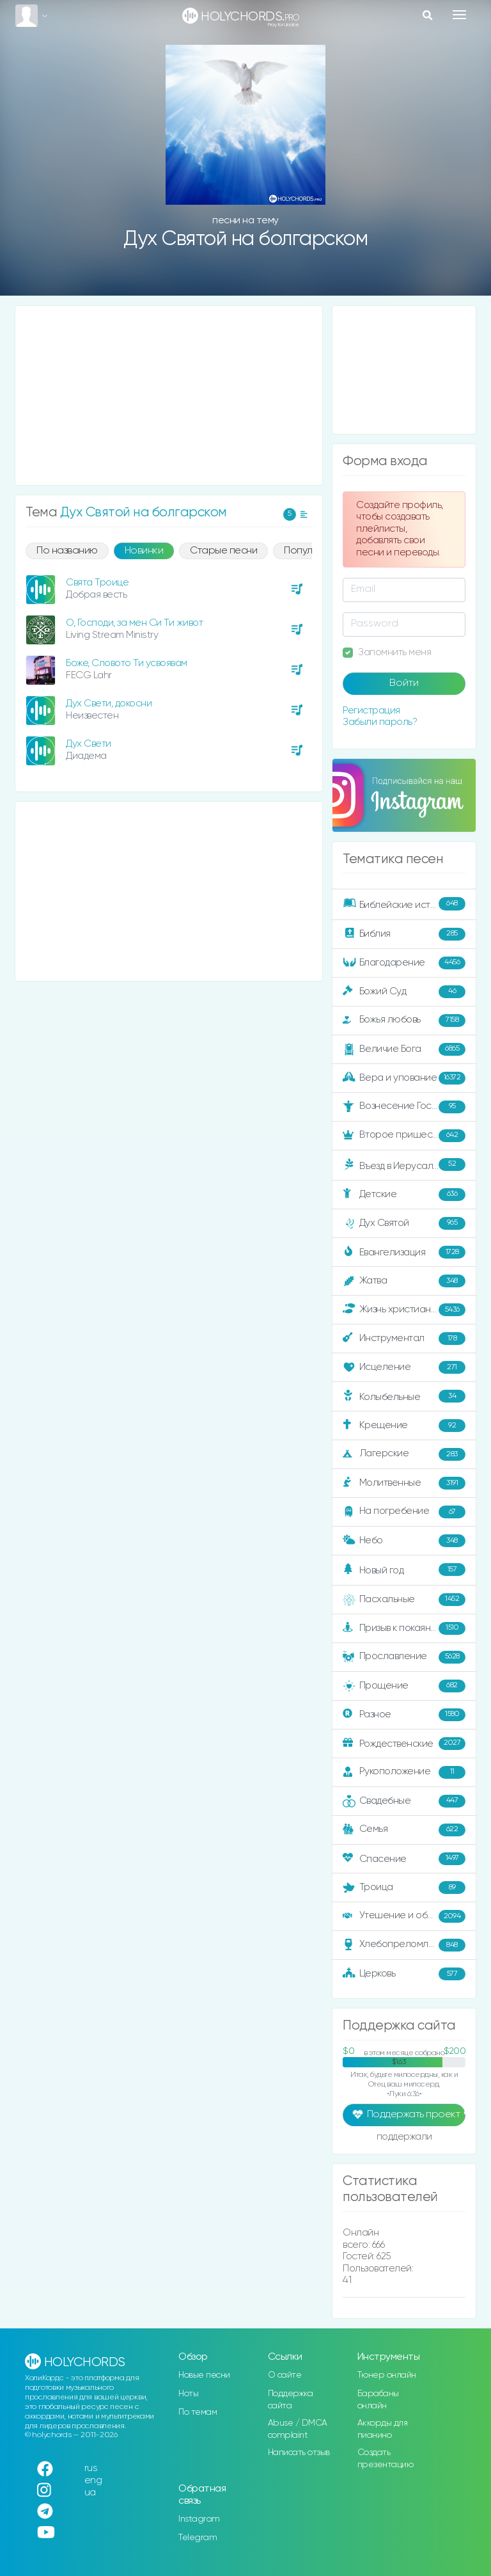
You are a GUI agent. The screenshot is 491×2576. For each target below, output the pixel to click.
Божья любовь (404, 1020)
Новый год (404, 1569)
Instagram (199, 2519)
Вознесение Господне (404, 1107)
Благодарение (404, 963)
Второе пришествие (404, 1135)
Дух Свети (88, 744)
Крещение (404, 1425)
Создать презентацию (385, 2458)
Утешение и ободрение (405, 1916)
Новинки (144, 551)
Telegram (197, 2537)
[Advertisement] (168, 395)
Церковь (404, 1974)
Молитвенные (404, 1483)
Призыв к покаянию (404, 1628)
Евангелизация (404, 1252)
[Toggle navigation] (459, 14)
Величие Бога (404, 1049)
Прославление (404, 1657)
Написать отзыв (299, 2452)
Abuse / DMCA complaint (297, 2429)
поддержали (404, 2137)
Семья (404, 1830)
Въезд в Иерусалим (404, 1164)
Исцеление (404, 1367)
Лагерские (404, 1454)
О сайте (285, 2375)
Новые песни (204, 2375)
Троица (404, 1887)
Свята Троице (97, 582)
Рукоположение (404, 1772)
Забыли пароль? (380, 722)
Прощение (404, 1686)
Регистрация (371, 710)
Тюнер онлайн (386, 2375)
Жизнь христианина (404, 1309)
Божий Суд (404, 991)
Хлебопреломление (404, 1945)
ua (90, 2492)
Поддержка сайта (290, 2399)
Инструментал (404, 1338)
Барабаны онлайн (378, 2399)
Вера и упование (404, 1078)
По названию (67, 551)
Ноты (188, 2393)
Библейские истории (404, 903)
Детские (404, 1194)
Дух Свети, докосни (109, 703)
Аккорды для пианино (382, 2429)
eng (93, 2480)
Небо (404, 1540)
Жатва (404, 1281)
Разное (404, 1714)
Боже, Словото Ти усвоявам (126, 663)
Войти (404, 683)
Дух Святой (404, 1223)
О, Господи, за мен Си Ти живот (134, 623)
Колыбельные (404, 1396)
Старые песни (223, 551)
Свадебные (404, 1801)
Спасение (404, 1858)
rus (91, 2468)
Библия (404, 934)
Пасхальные (404, 1599)
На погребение (404, 1512)
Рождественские (404, 1743)
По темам (197, 2412)
